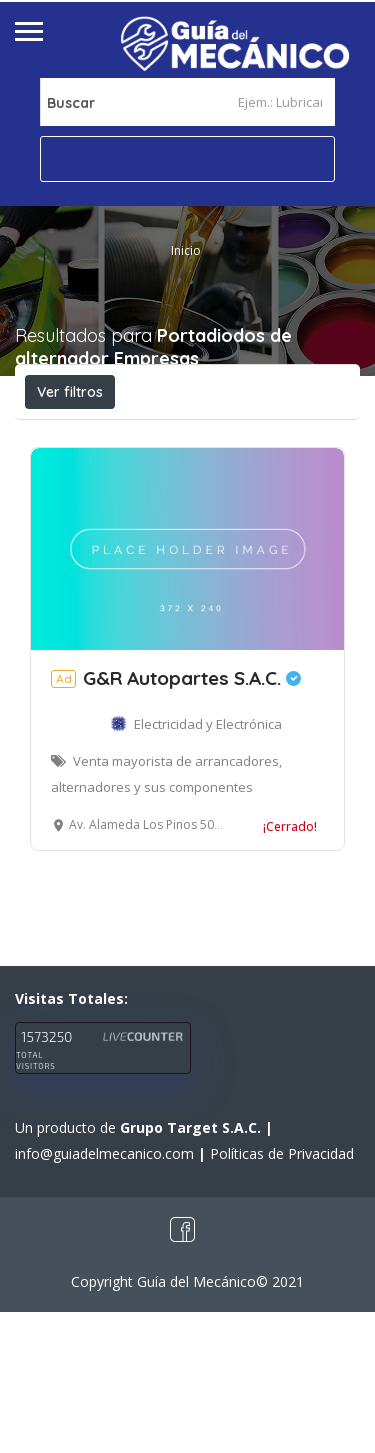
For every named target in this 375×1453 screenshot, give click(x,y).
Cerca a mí (121, 480)
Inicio (186, 250)
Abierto (73, 436)
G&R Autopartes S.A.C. (176, 819)
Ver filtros (70, 392)
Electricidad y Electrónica (208, 865)
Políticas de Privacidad (282, 1294)
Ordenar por (245, 481)
